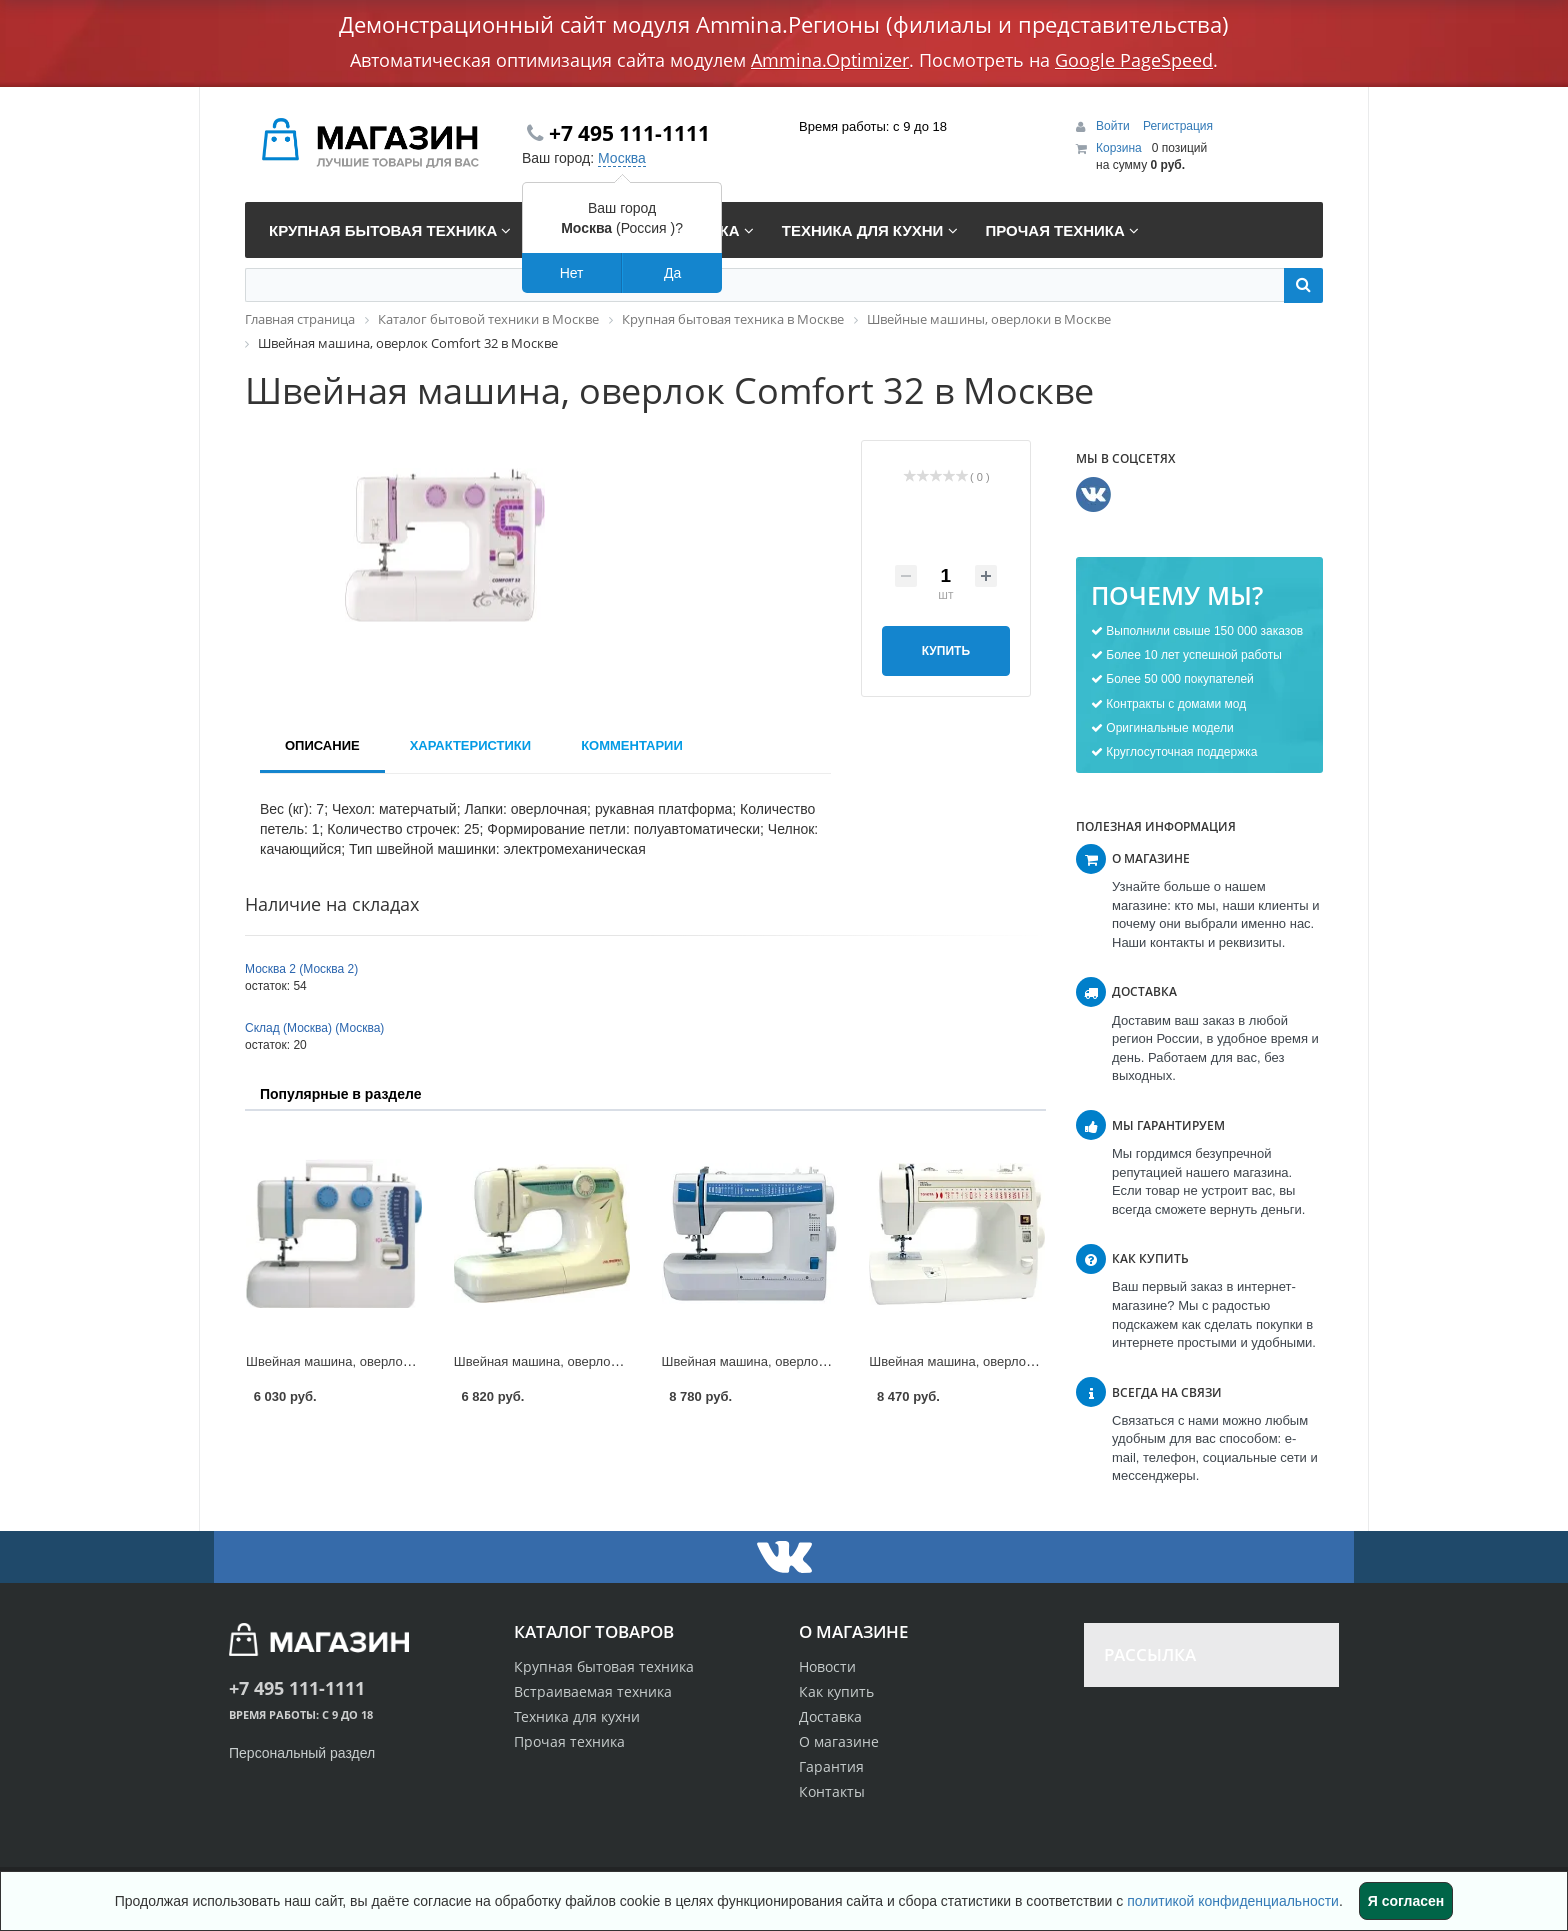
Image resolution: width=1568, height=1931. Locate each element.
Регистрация (1178, 126)
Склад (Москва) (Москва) (314, 1028)
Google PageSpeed (1134, 60)
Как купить (836, 1691)
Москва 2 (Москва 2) (301, 969)
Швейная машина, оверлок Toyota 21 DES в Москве (817, 1361)
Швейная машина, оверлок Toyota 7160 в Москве (1016, 1361)
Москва (622, 158)
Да (672, 273)
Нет (572, 273)
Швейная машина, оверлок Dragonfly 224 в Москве (398, 1361)
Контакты (832, 1791)
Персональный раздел (302, 1753)
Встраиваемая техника (593, 1691)
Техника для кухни (577, 1716)
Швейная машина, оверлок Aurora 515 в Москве (598, 1361)
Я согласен (1406, 1901)
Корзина (1119, 148)
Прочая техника (569, 1741)
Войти (1114, 126)
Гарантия (831, 1766)
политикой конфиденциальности (1233, 1901)
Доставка (830, 1716)
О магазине (839, 1741)
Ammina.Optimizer (830, 60)
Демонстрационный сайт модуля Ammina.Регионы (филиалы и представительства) (784, 24)
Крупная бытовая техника (604, 1666)
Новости (827, 1666)
